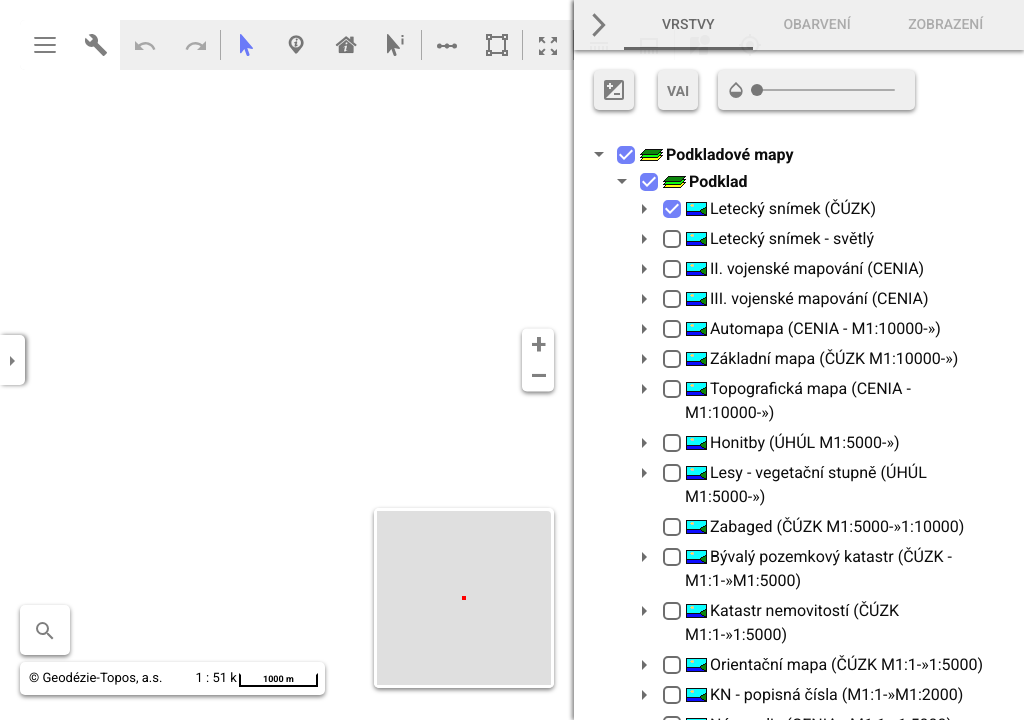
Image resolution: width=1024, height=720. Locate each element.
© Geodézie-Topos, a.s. (95, 678)
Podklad (705, 181)
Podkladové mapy (716, 154)
